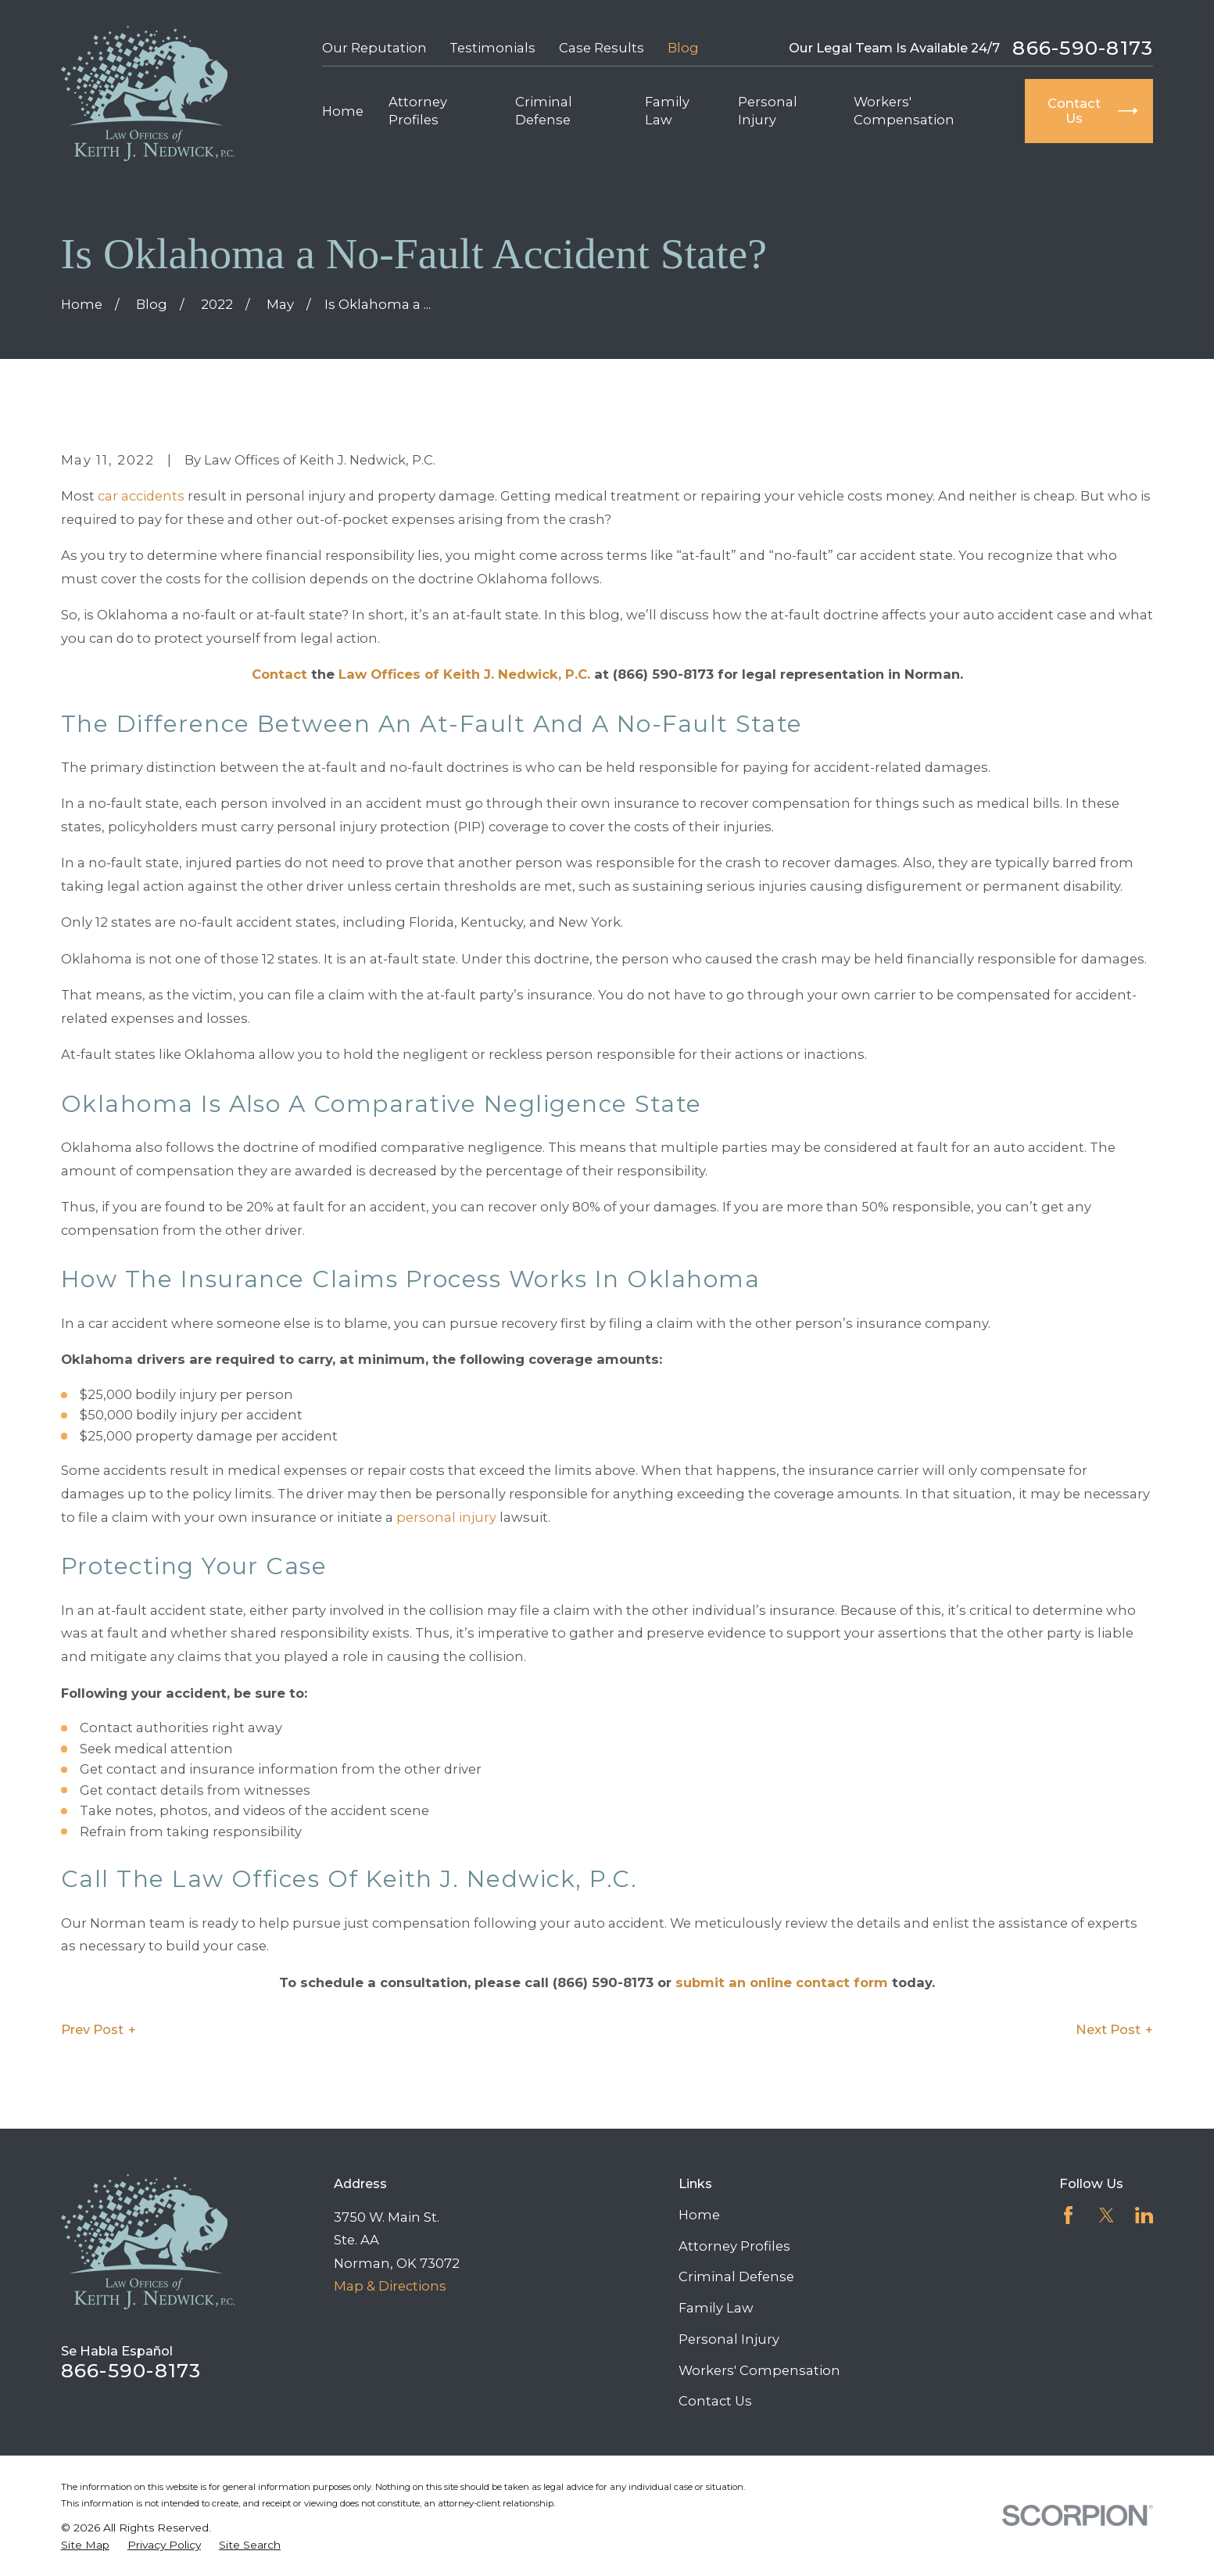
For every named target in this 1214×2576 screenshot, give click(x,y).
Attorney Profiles (734, 2246)
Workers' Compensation (759, 2370)
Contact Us (715, 2401)
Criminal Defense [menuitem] (543, 110)
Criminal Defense (736, 2276)
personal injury (446, 1517)
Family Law (716, 2308)
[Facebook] (1068, 2215)
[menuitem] (85, 2545)
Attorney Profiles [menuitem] (418, 110)
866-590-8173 (1082, 48)
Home (699, 2215)
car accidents (141, 496)
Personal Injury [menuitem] (767, 110)
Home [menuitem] (342, 111)
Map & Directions (390, 2286)
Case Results (601, 48)
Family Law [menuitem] (667, 110)
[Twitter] (1107, 2215)
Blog (683, 48)
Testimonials (492, 48)
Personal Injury (729, 2339)
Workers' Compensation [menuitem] (904, 110)
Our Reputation (374, 48)
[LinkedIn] (1144, 2215)
